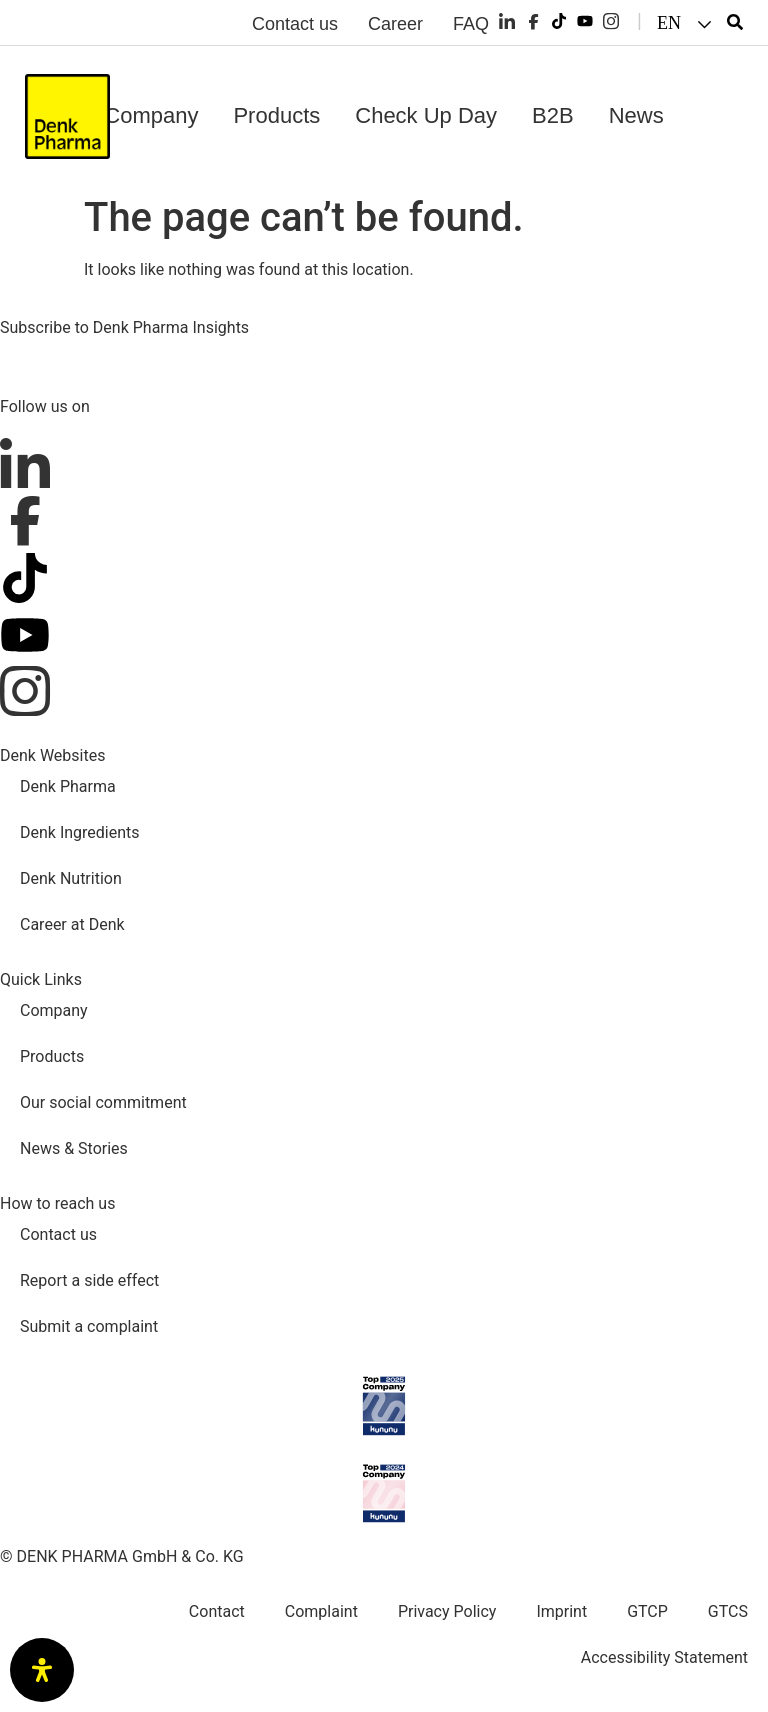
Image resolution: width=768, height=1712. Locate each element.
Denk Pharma (68, 786)
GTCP (647, 1611)
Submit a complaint (89, 1326)
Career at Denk (72, 924)
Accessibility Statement (664, 1657)
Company (151, 115)
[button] (687, 23)
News (636, 115)
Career (395, 24)
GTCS (728, 1611)
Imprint (561, 1611)
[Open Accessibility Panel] (42, 1670)
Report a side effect (89, 1280)
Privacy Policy (447, 1611)
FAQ (471, 24)
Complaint (321, 1611)
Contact (217, 1611)
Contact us (295, 24)
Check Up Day (426, 115)
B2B (553, 115)
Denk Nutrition (71, 878)
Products (276, 115)
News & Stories (74, 1148)
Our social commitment (103, 1102)
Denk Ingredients (80, 832)
